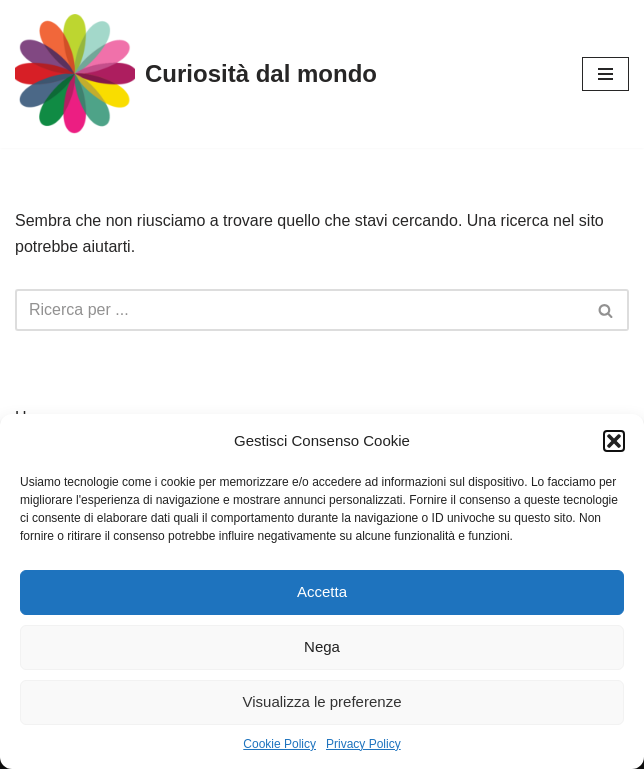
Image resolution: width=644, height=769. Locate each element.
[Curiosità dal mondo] (196, 74)
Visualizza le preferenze (322, 701)
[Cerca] (299, 310)
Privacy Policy (363, 744)
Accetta (322, 591)
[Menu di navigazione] (605, 74)
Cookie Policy (279, 744)
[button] (614, 441)
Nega (322, 646)
